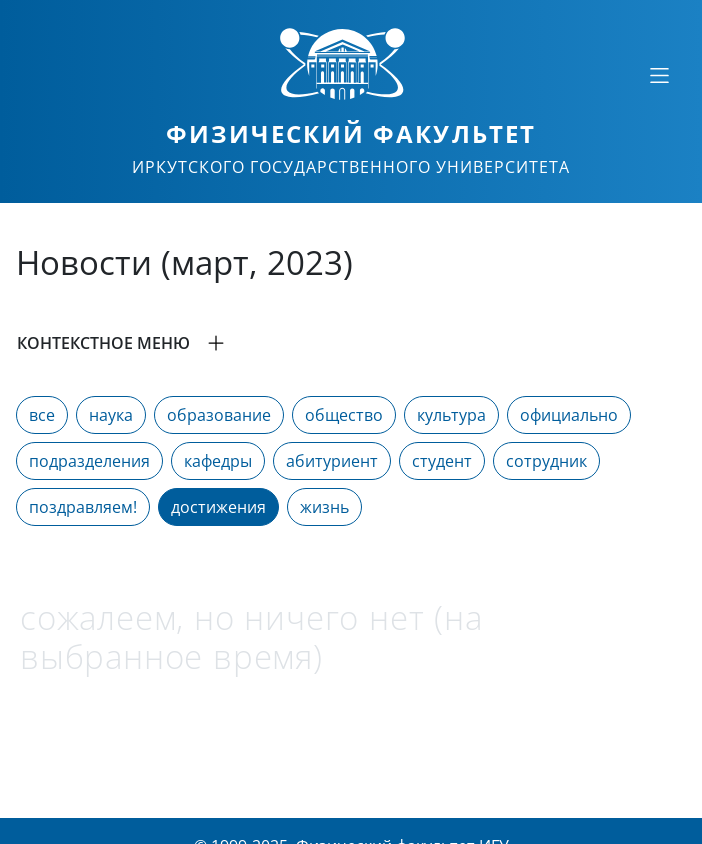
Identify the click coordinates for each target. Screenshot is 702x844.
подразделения (89, 461)
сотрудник (546, 461)
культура (451, 415)
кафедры (218, 461)
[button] (351, 343)
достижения (218, 507)
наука (111, 415)
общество (344, 415)
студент (442, 461)
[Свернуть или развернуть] (659, 75)
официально (569, 415)
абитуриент (332, 461)
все (42, 415)
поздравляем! (83, 507)
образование (219, 415)
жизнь (324, 507)
